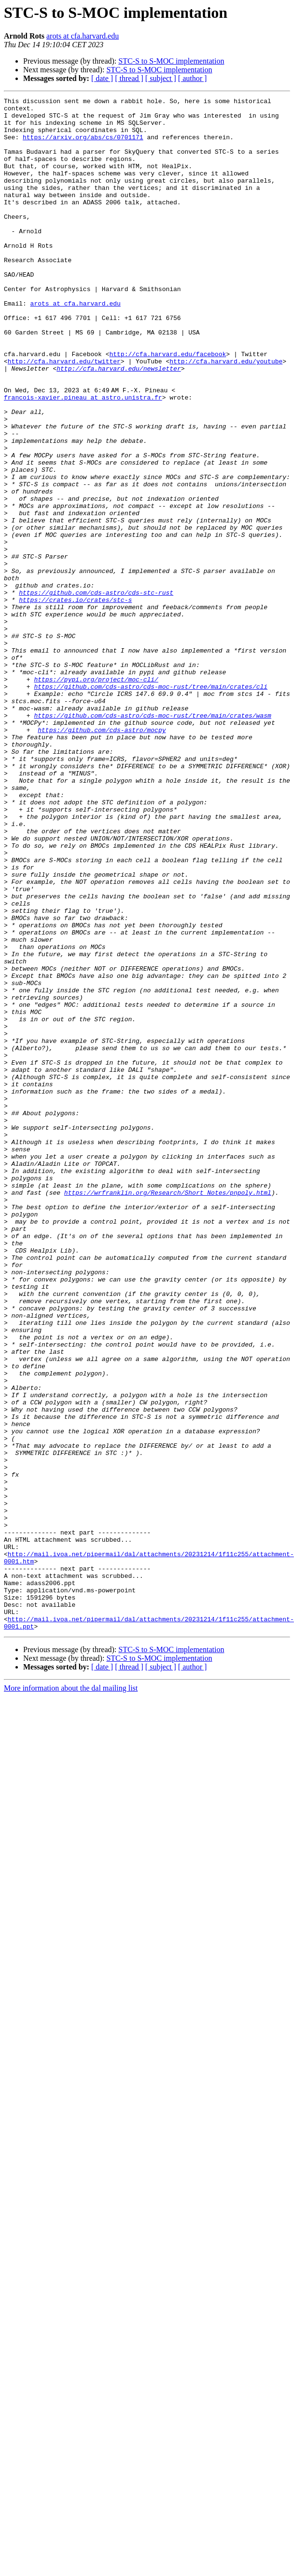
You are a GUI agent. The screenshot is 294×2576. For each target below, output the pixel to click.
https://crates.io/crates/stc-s (75, 700)
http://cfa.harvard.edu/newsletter (118, 423)
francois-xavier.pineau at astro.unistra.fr (83, 458)
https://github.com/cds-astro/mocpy (102, 857)
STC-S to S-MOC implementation (171, 61)
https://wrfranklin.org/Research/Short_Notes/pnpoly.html (167, 1412)
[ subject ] (160, 78)
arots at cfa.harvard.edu (82, 36)
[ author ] (192, 78)
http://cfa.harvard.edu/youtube (225, 414)
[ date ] (102, 78)
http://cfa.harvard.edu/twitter (64, 414)
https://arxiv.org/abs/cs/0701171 (83, 145)
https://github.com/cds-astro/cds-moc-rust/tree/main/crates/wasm (152, 839)
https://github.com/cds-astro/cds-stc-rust (96, 692)
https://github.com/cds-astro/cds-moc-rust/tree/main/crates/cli (150, 805)
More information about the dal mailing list (71, 1994)
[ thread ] (129, 78)
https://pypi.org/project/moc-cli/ (96, 796)
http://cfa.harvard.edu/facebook (167, 405)
